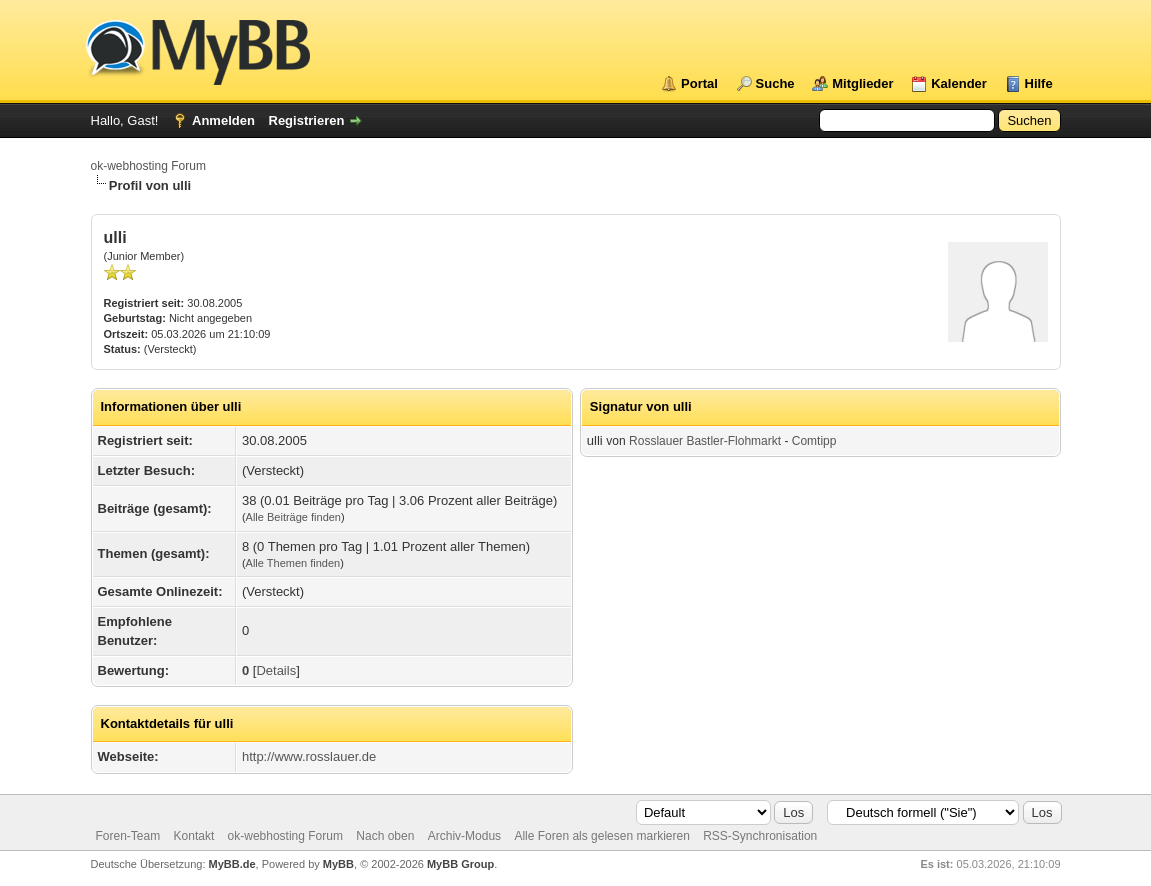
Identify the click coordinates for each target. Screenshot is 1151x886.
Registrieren (307, 120)
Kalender (959, 83)
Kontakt (194, 836)
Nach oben (385, 836)
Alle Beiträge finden (293, 517)
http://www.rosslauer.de (309, 756)
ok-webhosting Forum (148, 166)
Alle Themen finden (293, 563)
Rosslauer (656, 441)
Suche (775, 83)
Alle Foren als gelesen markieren (601, 836)
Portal (699, 83)
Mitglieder (862, 83)
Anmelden (223, 120)
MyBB (338, 864)
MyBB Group (460, 864)
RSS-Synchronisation (760, 836)
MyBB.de (232, 864)
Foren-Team (128, 836)
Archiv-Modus (464, 836)
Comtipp (814, 441)
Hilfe (1039, 83)
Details (276, 670)
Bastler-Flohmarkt (733, 441)
